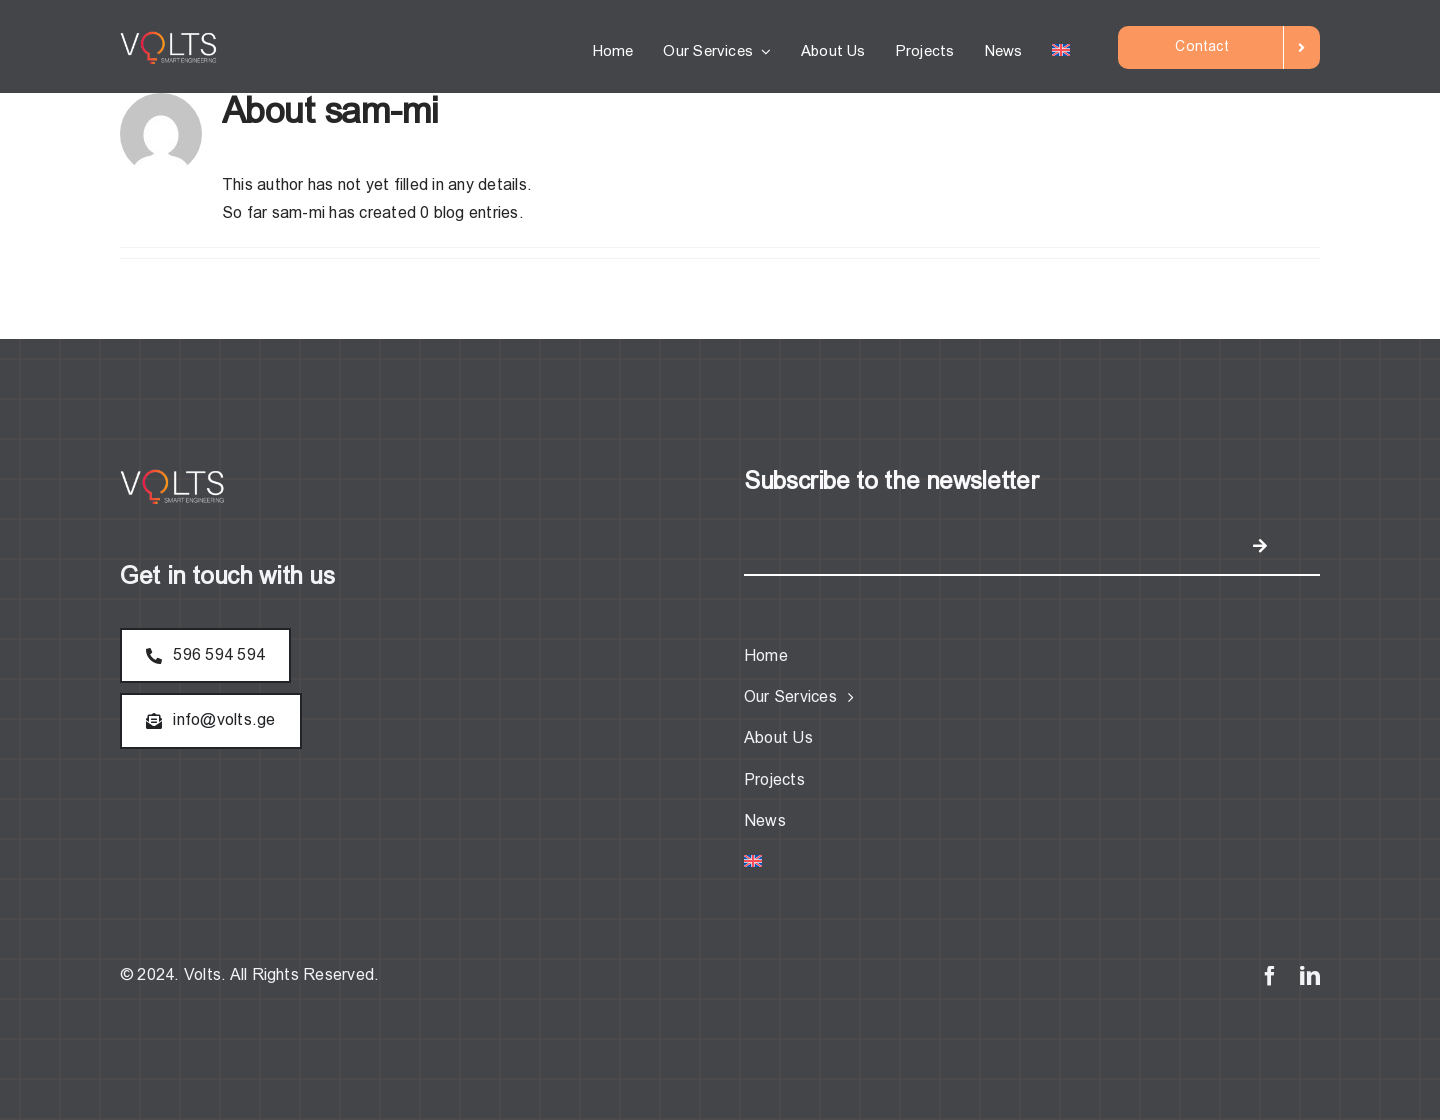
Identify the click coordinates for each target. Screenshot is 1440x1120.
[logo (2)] (171, 38)
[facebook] (1270, 976)
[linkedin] (1310, 976)
